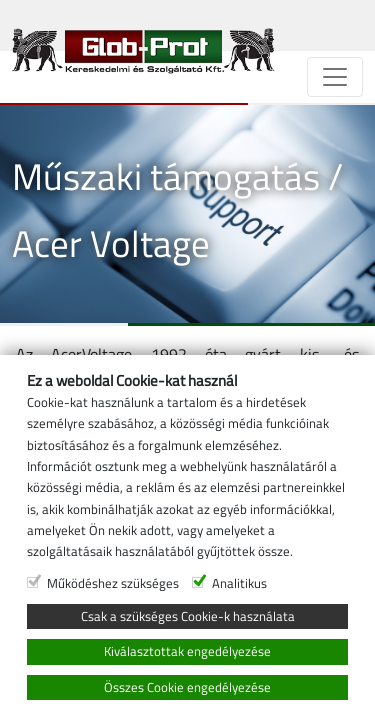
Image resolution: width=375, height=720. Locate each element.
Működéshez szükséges (113, 583)
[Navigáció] (335, 77)
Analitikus (239, 583)
